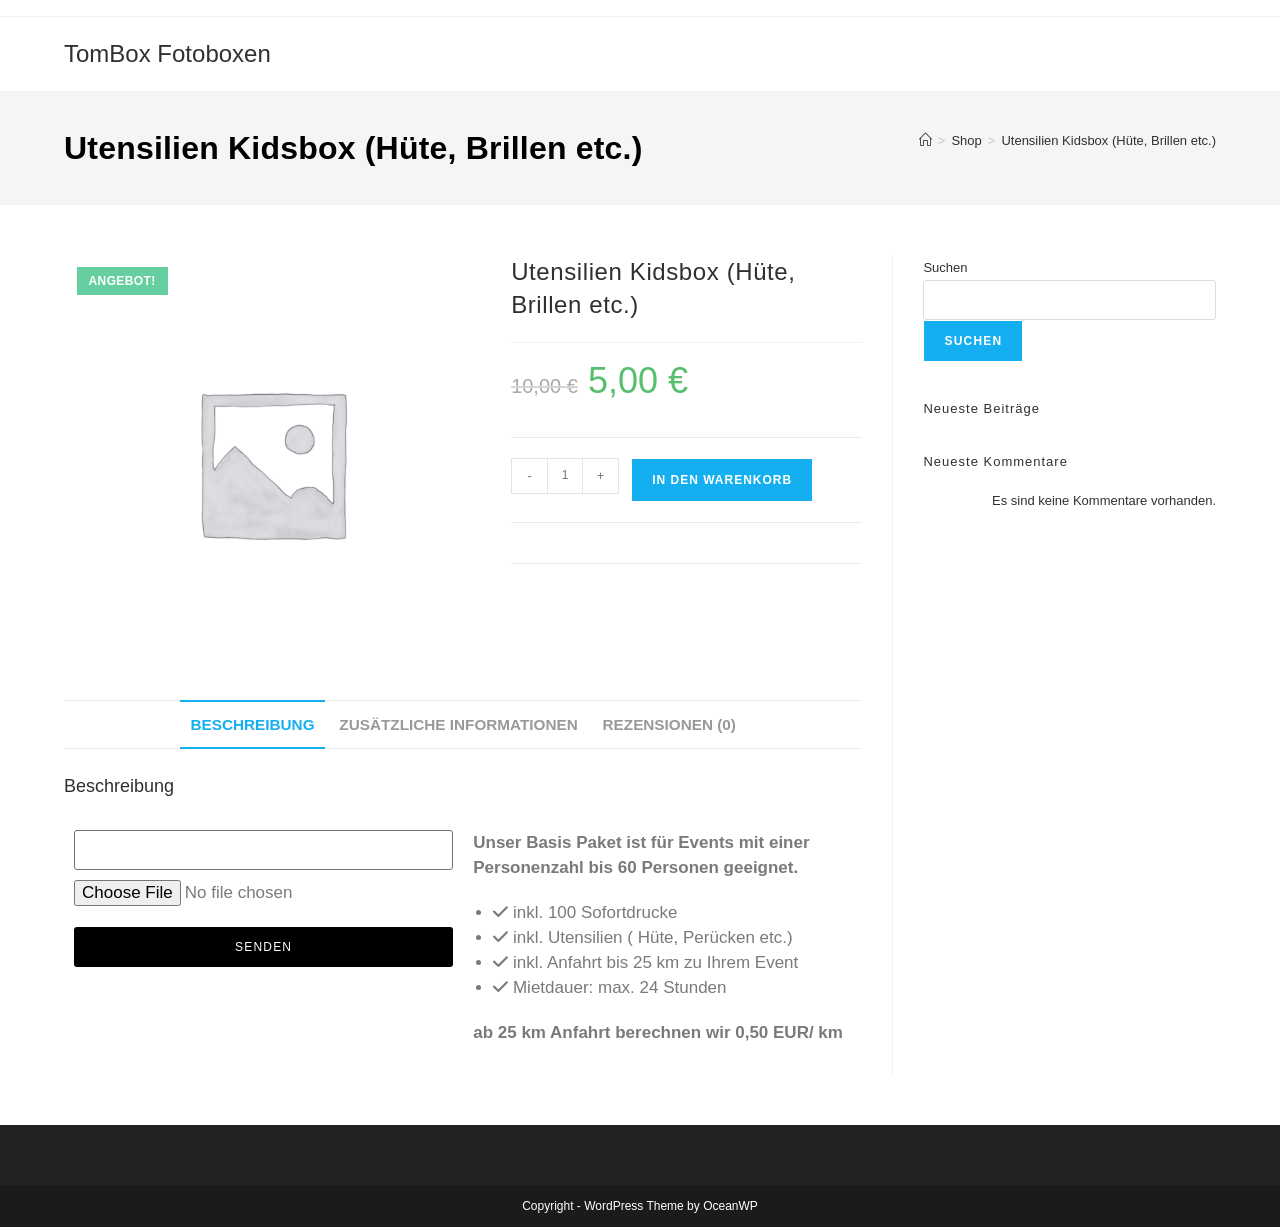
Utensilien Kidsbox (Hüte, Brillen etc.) (1108, 140)
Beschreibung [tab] (252, 724)
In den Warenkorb (722, 480)
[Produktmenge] (565, 476)
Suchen (945, 267)
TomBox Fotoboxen (167, 53)
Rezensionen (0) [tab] (669, 724)
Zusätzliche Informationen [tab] (458, 724)
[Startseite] (925, 140)
